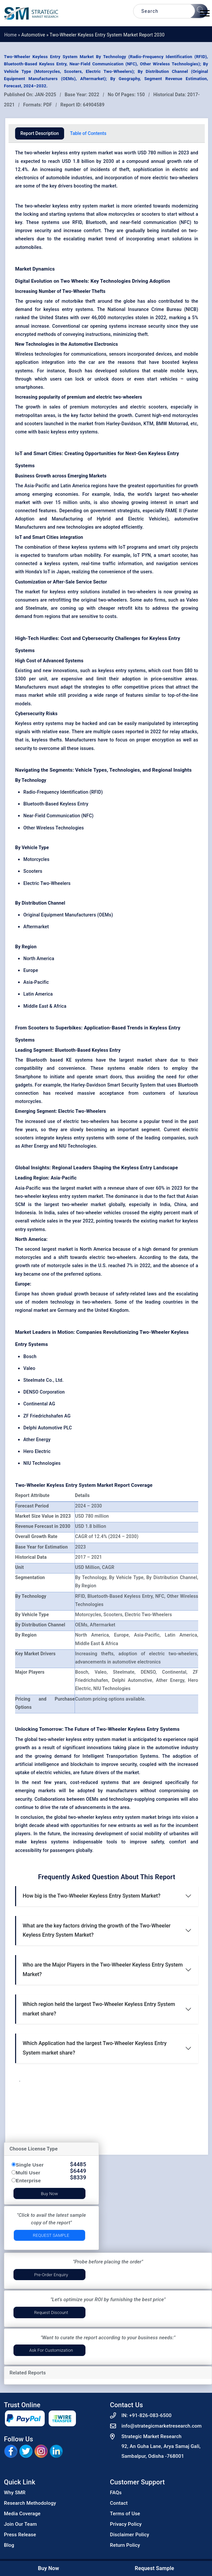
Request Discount (51, 2312)
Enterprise (28, 2180)
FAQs (116, 2493)
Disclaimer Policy (129, 2535)
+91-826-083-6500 (150, 2415)
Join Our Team (20, 2524)
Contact (119, 2503)
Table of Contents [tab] (88, 133)
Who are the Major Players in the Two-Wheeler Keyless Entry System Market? (103, 1969)
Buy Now (49, 2193)
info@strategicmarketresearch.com (162, 2426)
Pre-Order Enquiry (51, 2274)
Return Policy (125, 2545)
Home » (12, 34)
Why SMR (15, 2493)
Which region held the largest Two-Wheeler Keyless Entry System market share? (99, 2009)
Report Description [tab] (39, 133)
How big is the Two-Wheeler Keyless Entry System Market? (91, 1896)
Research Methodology (30, 2503)
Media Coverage (22, 2514)
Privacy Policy (126, 2524)
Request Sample (51, 2235)
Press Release (20, 2535)
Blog (9, 2545)
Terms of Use (125, 2514)
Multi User (28, 2172)
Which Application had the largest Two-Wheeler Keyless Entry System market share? (95, 2048)
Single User (30, 2165)
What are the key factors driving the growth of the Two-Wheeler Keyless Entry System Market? (97, 1930)
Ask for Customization (51, 2350)
